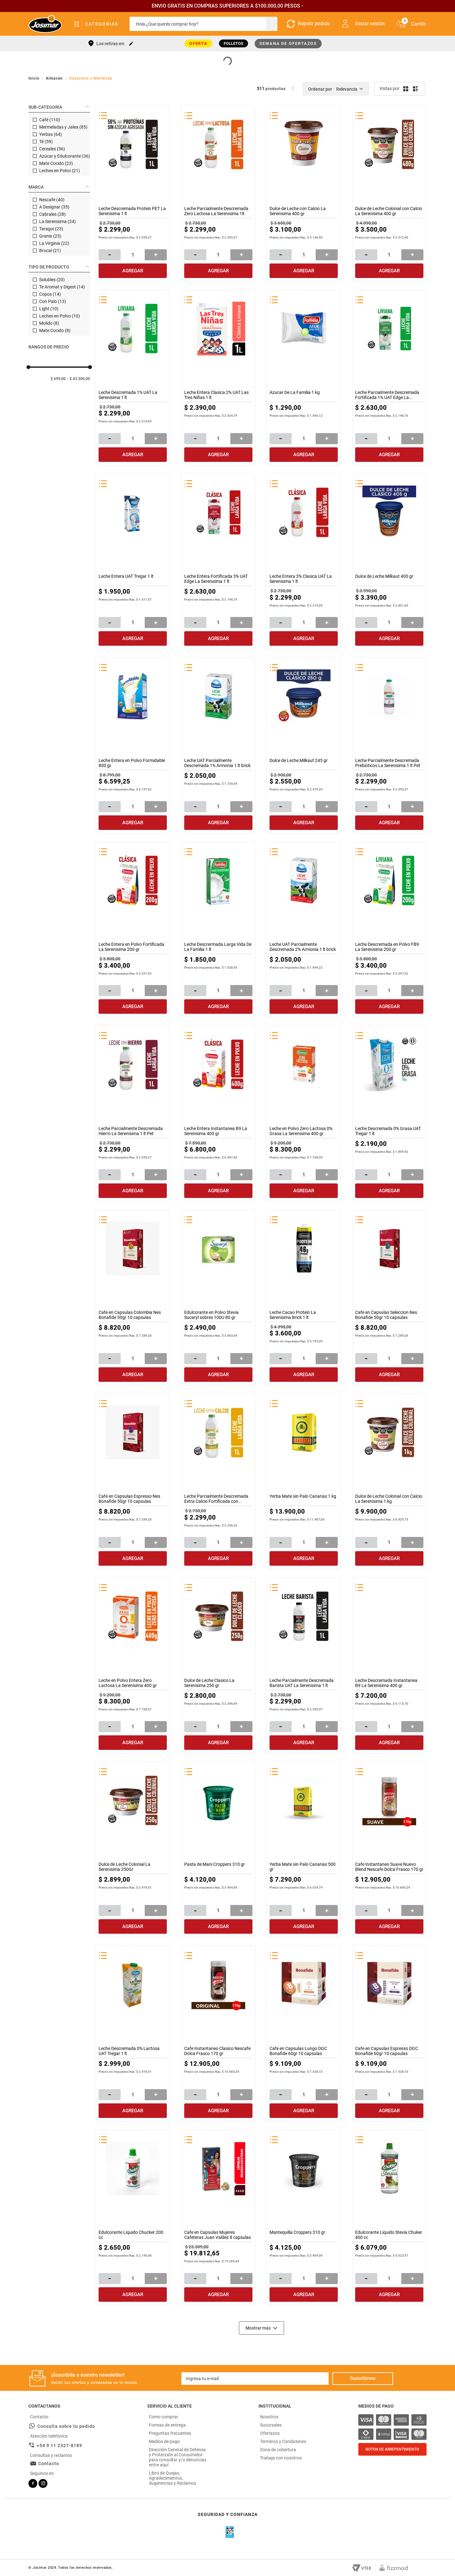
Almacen (54, 78)
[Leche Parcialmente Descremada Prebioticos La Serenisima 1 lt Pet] (389, 745)
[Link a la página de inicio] (34, 78)
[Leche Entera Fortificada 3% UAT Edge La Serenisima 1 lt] (218, 561)
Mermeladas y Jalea (63, 127)
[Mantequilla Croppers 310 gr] (303, 2217)
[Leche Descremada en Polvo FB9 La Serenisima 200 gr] (389, 929)
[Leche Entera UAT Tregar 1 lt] (132, 561)
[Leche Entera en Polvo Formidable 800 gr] (132, 745)
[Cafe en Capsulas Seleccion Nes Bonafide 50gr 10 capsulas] (389, 1297)
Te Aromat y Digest (62, 286)
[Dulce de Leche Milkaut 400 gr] (389, 561)
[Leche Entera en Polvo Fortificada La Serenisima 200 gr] (132, 929)
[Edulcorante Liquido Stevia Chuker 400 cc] (389, 2217)
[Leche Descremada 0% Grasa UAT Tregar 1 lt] (389, 1113)
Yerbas (50, 134)
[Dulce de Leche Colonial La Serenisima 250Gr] (132, 1849)
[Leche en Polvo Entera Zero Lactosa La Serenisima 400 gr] (132, 1665)
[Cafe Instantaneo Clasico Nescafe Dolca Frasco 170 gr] (218, 2033)
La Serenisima (57, 221)
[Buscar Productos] (271, 24)
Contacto (48, 2463)
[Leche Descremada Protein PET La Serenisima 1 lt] (132, 193)
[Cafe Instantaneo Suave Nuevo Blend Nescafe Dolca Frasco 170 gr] (389, 1849)
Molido (49, 323)
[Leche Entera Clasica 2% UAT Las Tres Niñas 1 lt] (218, 377)
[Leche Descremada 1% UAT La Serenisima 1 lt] (132, 377)
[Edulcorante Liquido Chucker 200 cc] (132, 2217)
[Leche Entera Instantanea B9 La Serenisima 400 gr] (218, 1113)
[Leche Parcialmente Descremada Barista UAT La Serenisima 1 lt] (303, 1665)
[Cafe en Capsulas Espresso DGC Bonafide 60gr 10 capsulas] (389, 2033)
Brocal (50, 250)
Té (46, 141)
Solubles (52, 279)
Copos (50, 294)
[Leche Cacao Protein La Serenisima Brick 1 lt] (303, 1297)
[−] (110, 254)
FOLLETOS (233, 43)
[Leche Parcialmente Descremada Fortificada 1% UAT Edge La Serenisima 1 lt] (389, 377)
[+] (156, 254)
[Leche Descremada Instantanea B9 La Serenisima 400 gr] (389, 1665)
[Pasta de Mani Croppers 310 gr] (218, 1849)
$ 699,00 (58, 379)
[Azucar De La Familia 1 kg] (303, 377)
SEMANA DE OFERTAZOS (288, 43)
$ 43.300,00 (80, 379)
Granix (50, 236)
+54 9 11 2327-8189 (59, 2445)
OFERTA (198, 43)
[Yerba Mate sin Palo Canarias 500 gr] (303, 1849)
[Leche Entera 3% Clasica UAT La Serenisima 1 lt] (303, 561)
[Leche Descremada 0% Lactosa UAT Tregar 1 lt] (132, 2033)
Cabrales (52, 214)
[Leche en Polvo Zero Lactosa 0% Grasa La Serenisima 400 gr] (303, 1113)
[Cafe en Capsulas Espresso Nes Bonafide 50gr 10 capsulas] (132, 1481)
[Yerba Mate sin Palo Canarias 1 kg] (303, 1481)
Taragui (51, 228)
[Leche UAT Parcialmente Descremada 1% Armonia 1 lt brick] (218, 745)
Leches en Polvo (59, 170)
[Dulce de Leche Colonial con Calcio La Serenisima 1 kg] (389, 1481)
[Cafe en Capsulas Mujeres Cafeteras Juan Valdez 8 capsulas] (218, 2217)
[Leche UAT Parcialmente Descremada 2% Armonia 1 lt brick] (303, 929)
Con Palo (52, 301)
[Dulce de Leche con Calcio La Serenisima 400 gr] (303, 193)
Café (49, 119)
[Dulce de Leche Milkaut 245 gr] (303, 745)
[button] (59, 107)
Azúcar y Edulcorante (64, 156)
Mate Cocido (56, 163)
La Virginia (54, 243)
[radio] (405, 89)
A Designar (54, 206)
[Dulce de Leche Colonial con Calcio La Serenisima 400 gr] (389, 193)
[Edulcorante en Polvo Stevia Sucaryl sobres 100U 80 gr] (218, 1297)
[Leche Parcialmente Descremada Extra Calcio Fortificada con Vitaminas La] (218, 1481)
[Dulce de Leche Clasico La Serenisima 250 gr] (218, 1665)
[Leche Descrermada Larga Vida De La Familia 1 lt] (218, 929)
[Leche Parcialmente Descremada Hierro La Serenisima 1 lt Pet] (132, 1113)
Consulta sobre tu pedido (66, 2425)
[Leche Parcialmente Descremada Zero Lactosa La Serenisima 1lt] (218, 193)
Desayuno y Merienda (90, 78)
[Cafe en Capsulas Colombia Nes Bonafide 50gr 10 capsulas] (132, 1297)
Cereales (52, 148)
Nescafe (51, 199)
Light (48, 308)
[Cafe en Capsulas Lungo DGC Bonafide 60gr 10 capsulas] (303, 2033)
